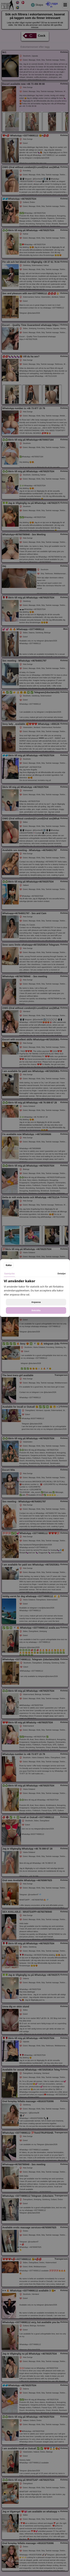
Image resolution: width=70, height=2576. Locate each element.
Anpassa (36, 1302)
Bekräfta (35, 1310)
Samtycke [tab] (9, 1273)
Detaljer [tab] (62, 1273)
